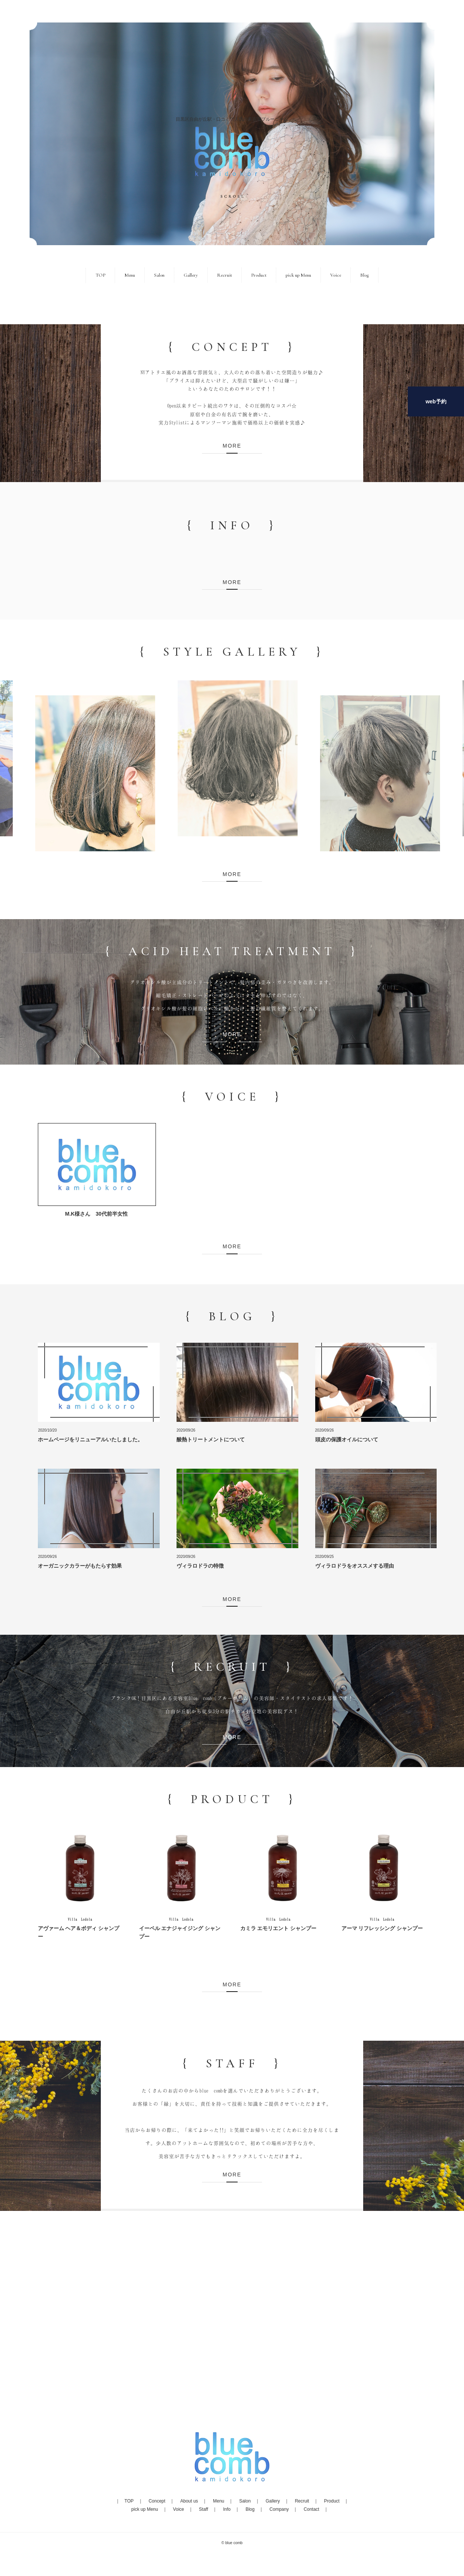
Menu (129, 275)
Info (227, 2509)
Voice (335, 275)
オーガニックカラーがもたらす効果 (80, 1566)
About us (189, 2501)
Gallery (191, 275)
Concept (156, 2501)
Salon (159, 275)
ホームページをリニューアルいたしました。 (90, 1439)
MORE (232, 446)
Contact (311, 2509)
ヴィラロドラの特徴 (200, 1566)
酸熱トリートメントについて (211, 1439)
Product (258, 275)
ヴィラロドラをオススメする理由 (354, 1566)
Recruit (224, 275)
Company (279, 2509)
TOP (100, 275)
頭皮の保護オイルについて (346, 1439)
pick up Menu (298, 275)
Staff (203, 2509)
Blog (364, 275)
